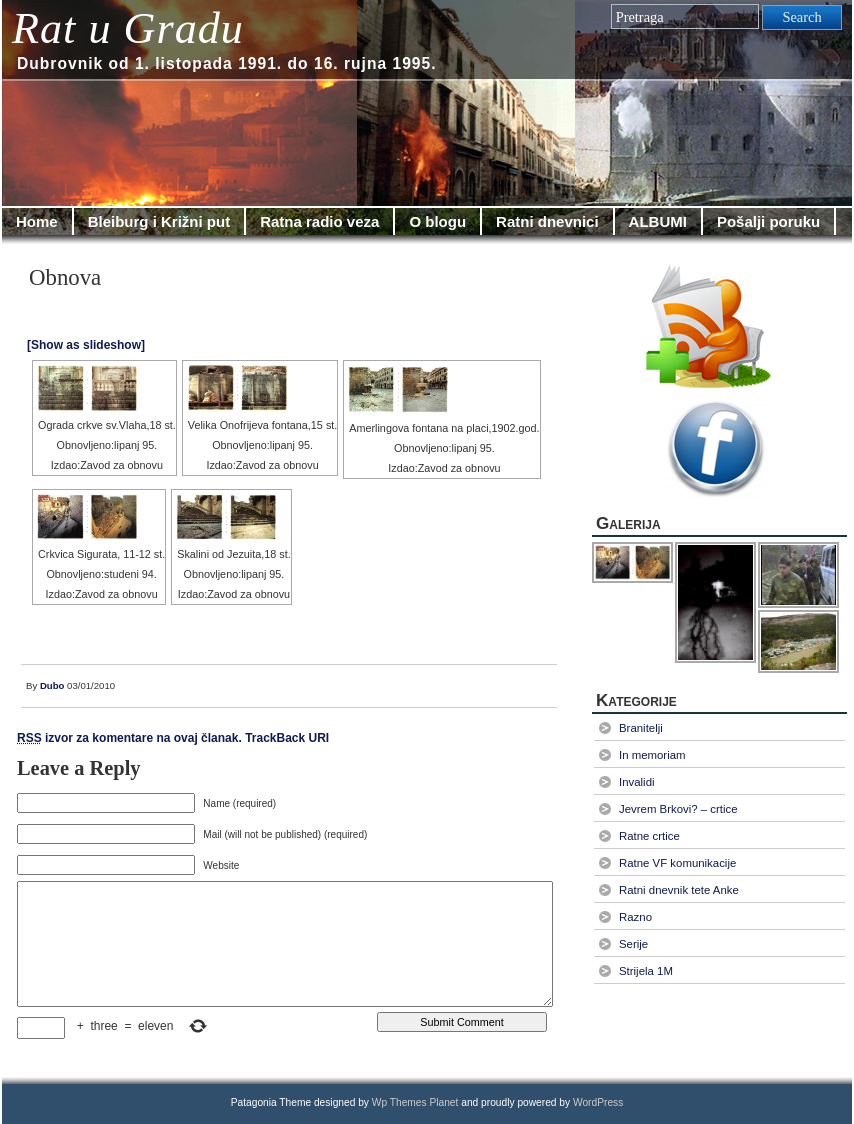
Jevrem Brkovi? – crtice (678, 809)
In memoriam (652, 755)
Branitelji (641, 728)
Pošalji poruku (768, 221)
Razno (635, 917)
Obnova (65, 277)
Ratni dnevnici (547, 221)
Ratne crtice (649, 836)
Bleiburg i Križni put (159, 221)
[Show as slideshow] (86, 345)
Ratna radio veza (319, 221)
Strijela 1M (646, 971)
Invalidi (637, 782)
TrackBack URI (287, 738)
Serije (633, 944)
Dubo (52, 685)
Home (37, 221)
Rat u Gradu (128, 28)
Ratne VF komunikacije (677, 863)
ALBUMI (658, 221)
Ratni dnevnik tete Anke (679, 890)
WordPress (598, 1102)
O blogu (437, 221)
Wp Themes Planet (415, 1102)
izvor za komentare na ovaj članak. (129, 738)
